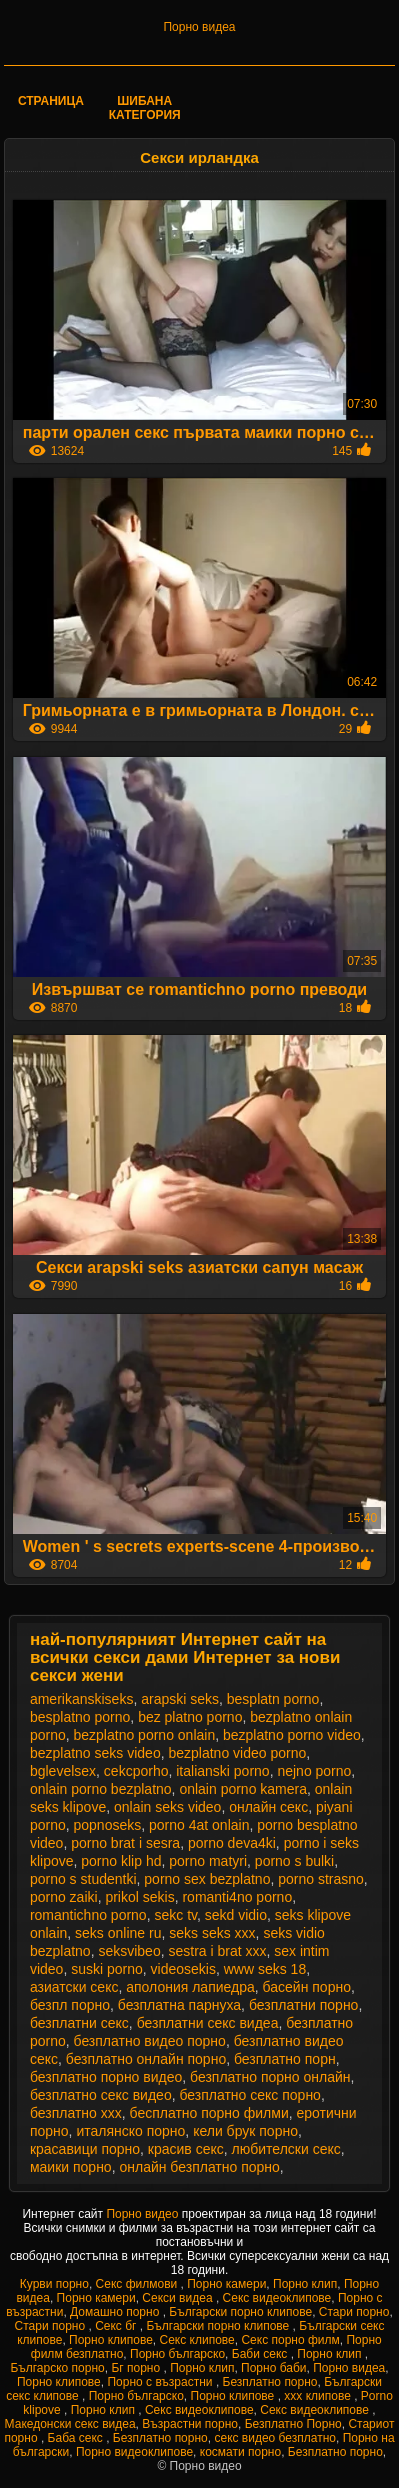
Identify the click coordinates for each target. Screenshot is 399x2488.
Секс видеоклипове (277, 2298)
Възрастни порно (190, 2424)
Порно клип (305, 2284)
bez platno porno (190, 1717)
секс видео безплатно (275, 2438)
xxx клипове (319, 2396)
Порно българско (177, 2354)
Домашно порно (116, 2312)
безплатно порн (285, 2059)
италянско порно (130, 2131)
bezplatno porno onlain (145, 1735)
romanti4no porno (237, 1897)
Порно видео (143, 2214)
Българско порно (57, 2368)
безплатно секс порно (249, 2095)
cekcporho (136, 1771)
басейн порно (307, 1987)
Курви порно (54, 2284)
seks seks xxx (212, 1933)
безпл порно (70, 2005)
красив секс (186, 2149)
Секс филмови (138, 2284)
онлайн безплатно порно (199, 2167)
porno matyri (208, 1861)
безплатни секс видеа (208, 2023)
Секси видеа (179, 2298)
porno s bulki (294, 1861)
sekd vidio (236, 1915)
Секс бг (117, 2326)
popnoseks (108, 1825)
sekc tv (175, 1915)
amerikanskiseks (81, 1699)
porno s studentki (83, 1879)
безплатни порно (304, 2005)
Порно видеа (199, 27)
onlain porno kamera (243, 1789)
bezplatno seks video (95, 1753)
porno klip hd (121, 1861)
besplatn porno (273, 1699)
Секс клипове (197, 2340)
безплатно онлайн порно (146, 2059)
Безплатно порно (270, 2382)
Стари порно (354, 2312)
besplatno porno (80, 1717)
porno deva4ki (232, 1843)
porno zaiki (64, 1897)
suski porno (107, 1969)
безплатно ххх (76, 2113)
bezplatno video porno (237, 1753)
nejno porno (314, 1771)
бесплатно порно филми (209, 2113)
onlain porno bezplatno (101, 1789)
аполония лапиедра (190, 1987)
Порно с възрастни (161, 2382)
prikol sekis (139, 1897)
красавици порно (85, 2149)
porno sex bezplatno (207, 1879)
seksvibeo (129, 1951)
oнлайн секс (268, 1807)
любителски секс (286, 2149)
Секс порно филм (290, 2340)
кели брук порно (245, 2131)
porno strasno (321, 1879)
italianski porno (222, 1771)
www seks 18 (265, 1969)
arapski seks (180, 1699)
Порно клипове (111, 2340)
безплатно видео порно (150, 2041)
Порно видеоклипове (134, 2452)
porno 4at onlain (199, 1825)
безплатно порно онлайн (270, 2077)
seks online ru (118, 1933)
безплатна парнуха (179, 2005)
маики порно (71, 2167)
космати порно (240, 2452)
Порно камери (226, 2284)
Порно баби (273, 2368)
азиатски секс (74, 1987)
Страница (51, 101)
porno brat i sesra (125, 1843)
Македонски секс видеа (70, 2424)
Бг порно (137, 2368)
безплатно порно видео (106, 2077)
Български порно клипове (240, 2312)
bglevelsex (63, 1771)
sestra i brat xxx (217, 1951)
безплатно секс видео (101, 2095)
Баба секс (77, 2438)
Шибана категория (145, 108)
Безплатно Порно (293, 2424)
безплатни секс (79, 2023)
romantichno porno (88, 1915)
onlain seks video (167, 1807)
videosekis (183, 1969)
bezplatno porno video (292, 1735)
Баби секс (261, 2354)
